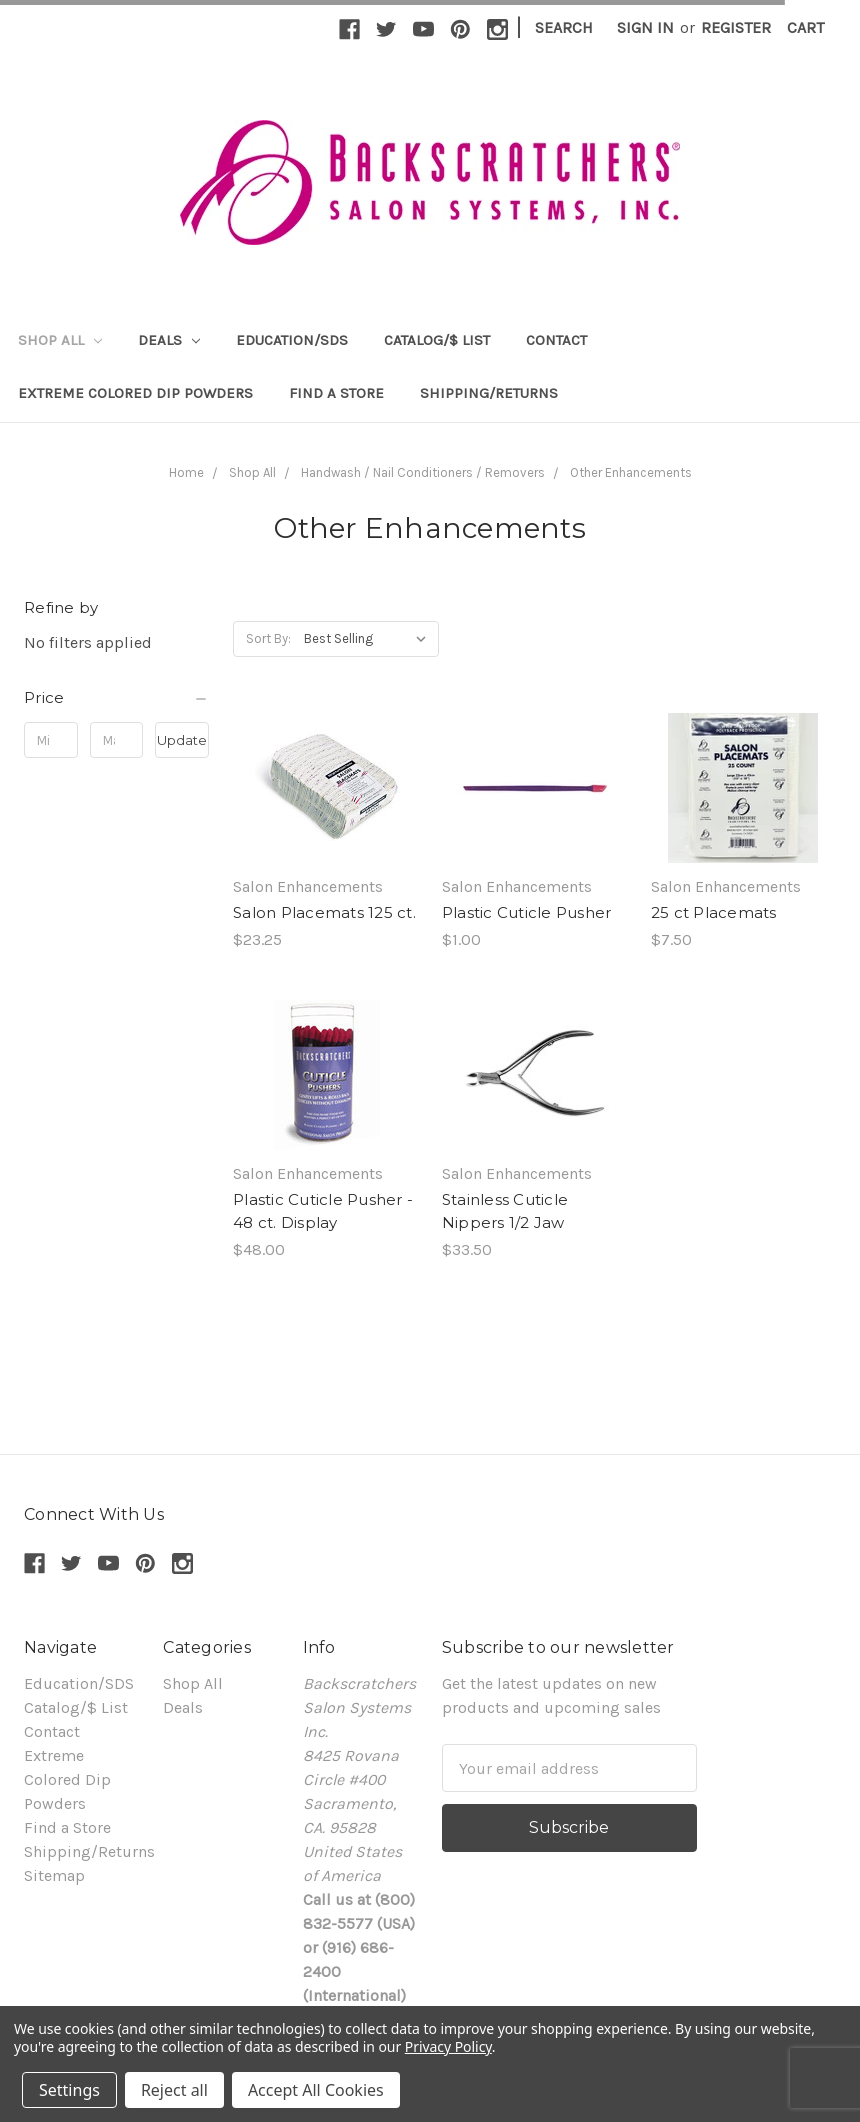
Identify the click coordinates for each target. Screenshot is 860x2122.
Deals (169, 340)
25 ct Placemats (714, 912)
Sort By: (268, 638)
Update (182, 740)
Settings (69, 2090)
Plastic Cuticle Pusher (527, 912)
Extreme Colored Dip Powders (135, 393)
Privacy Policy (448, 2046)
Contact (556, 340)
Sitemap (54, 1875)
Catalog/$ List (437, 340)
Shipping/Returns (489, 393)
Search (564, 27)
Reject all (174, 2090)
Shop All (60, 340)
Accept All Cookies (316, 2090)
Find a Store (336, 393)
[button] (116, 698)
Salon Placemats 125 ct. (324, 912)
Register (736, 27)
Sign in (645, 27)
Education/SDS (292, 340)
